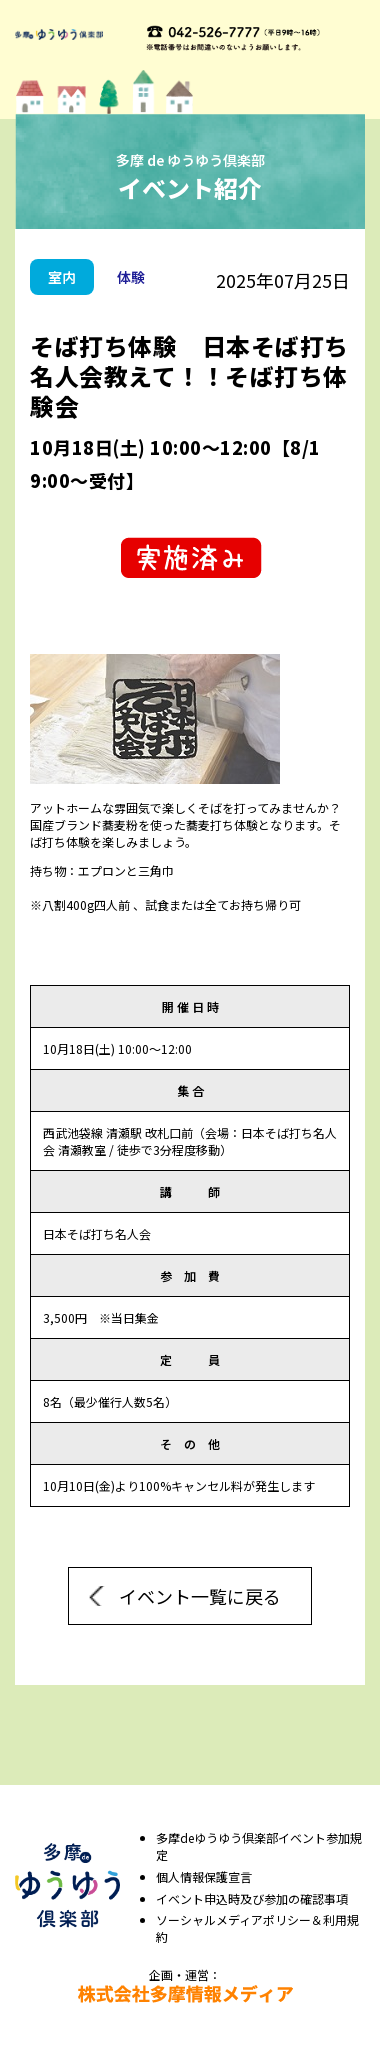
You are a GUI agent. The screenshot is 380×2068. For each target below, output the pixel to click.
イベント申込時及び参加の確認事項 (252, 1899)
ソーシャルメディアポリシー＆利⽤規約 (257, 1928)
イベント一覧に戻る (200, 1596)
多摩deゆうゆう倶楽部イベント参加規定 (259, 1846)
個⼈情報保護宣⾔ (204, 1877)
